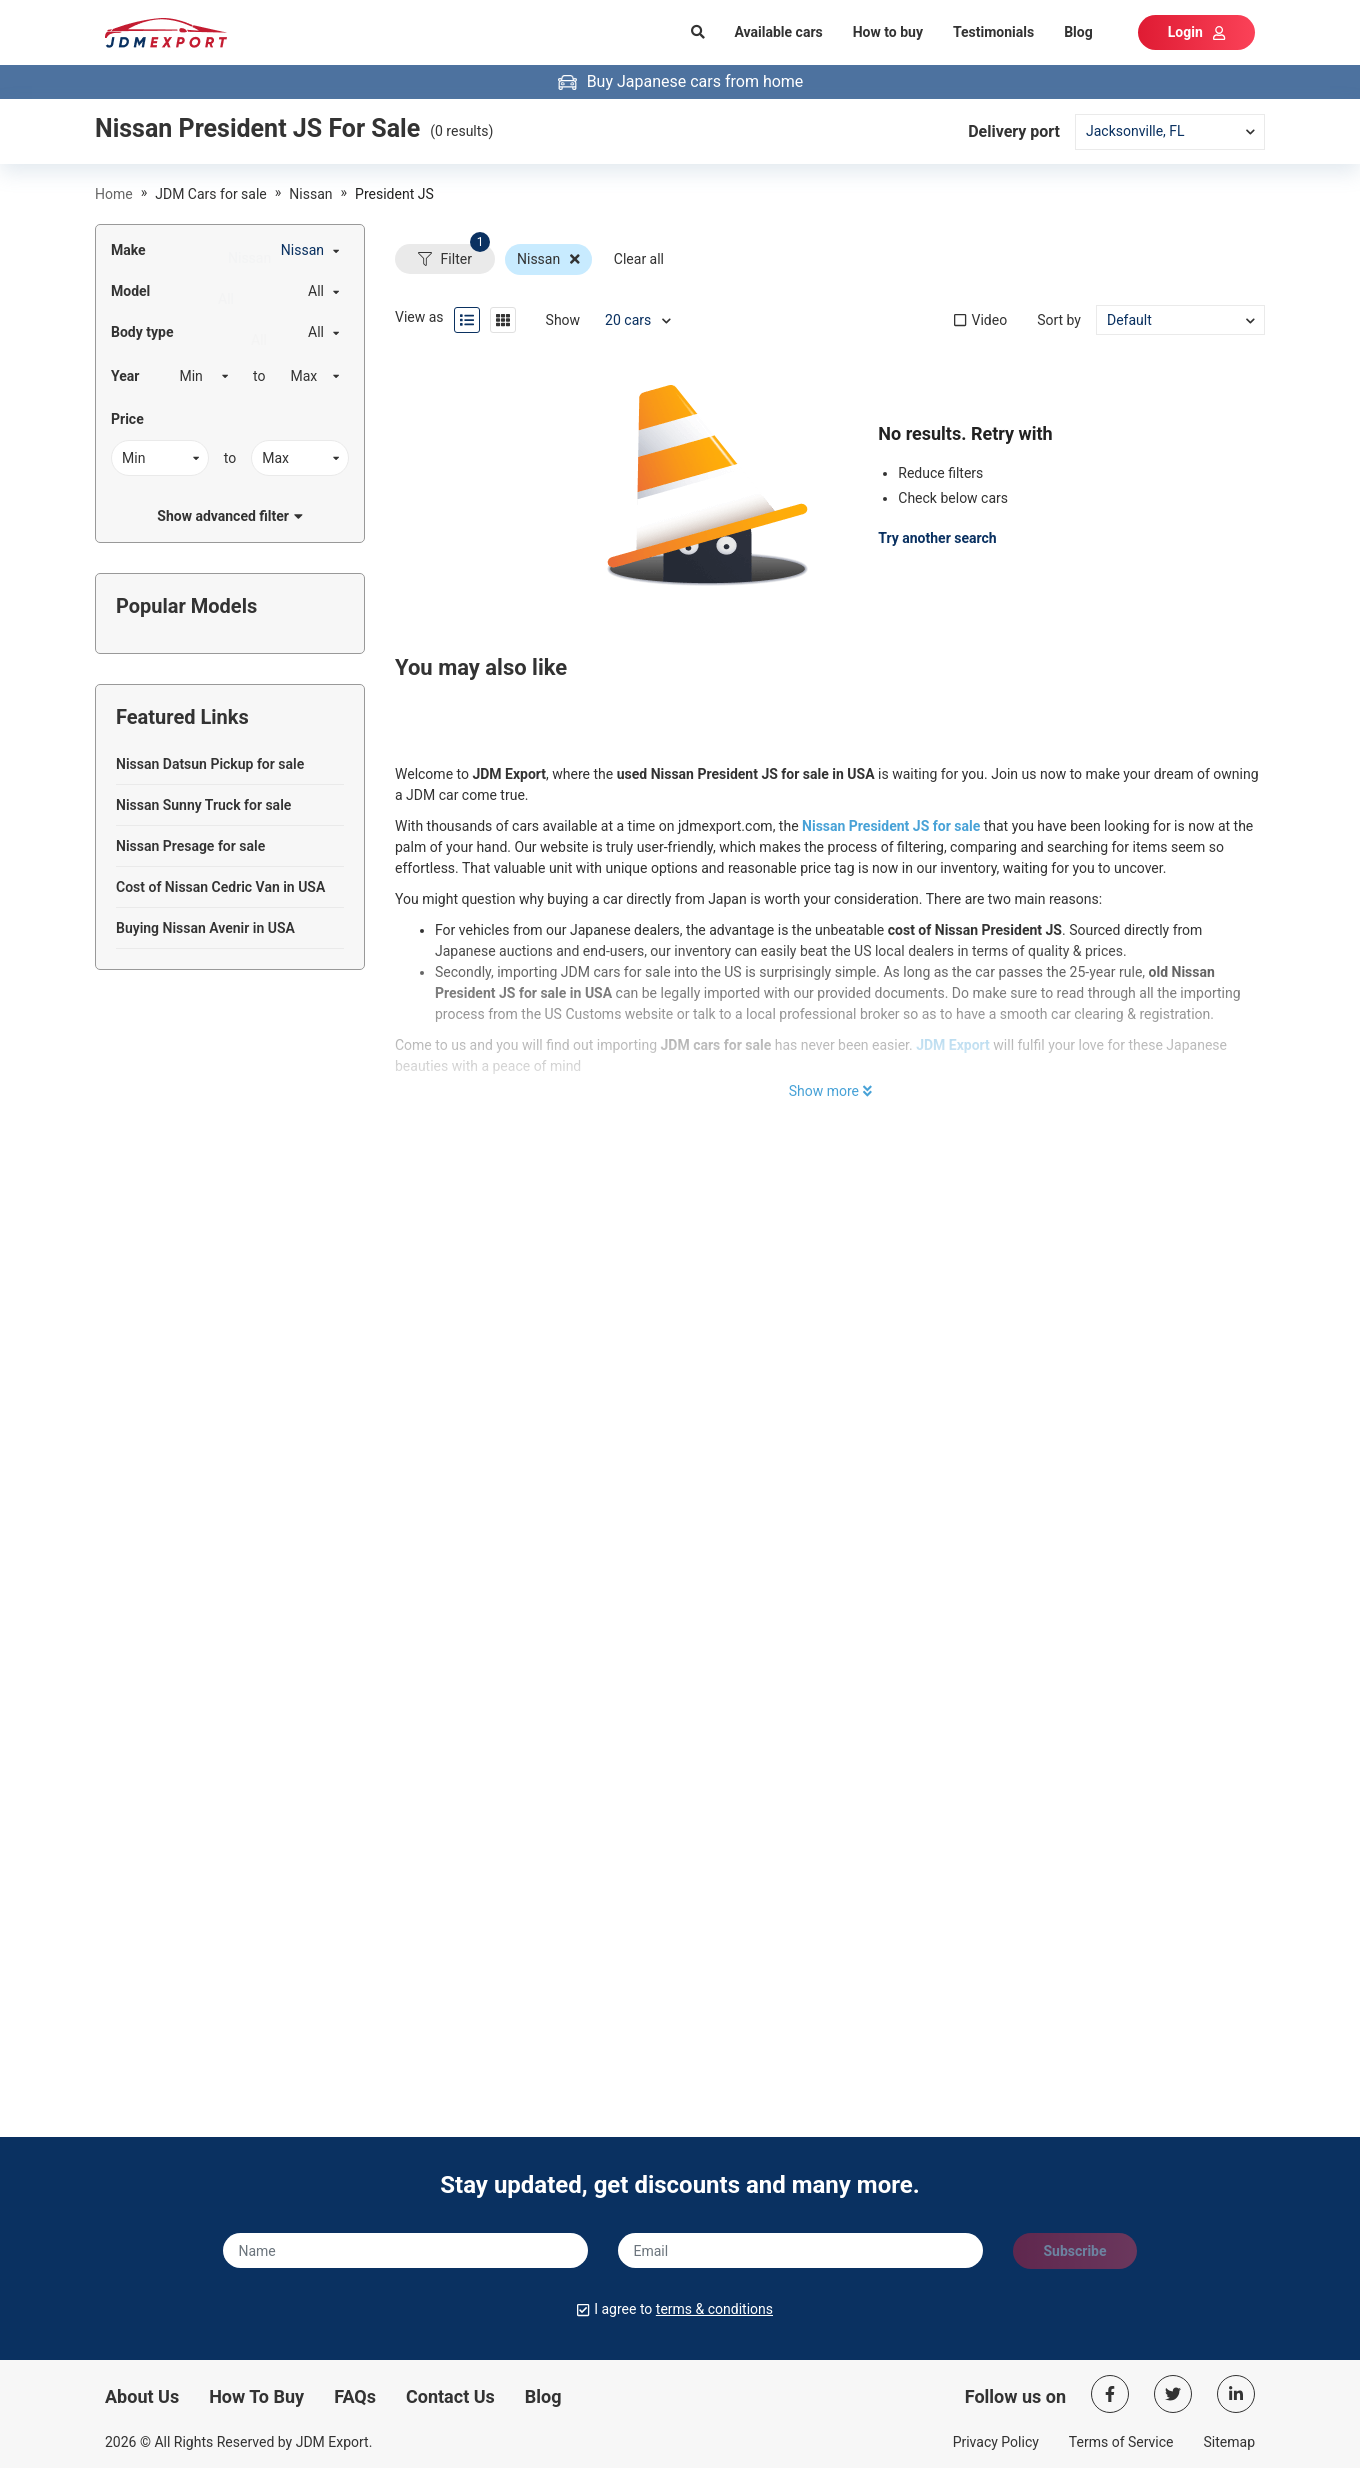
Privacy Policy (996, 2442)
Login (1196, 32)
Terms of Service (1121, 2442)
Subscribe (1074, 2251)
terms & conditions (714, 2309)
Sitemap (1229, 2442)
